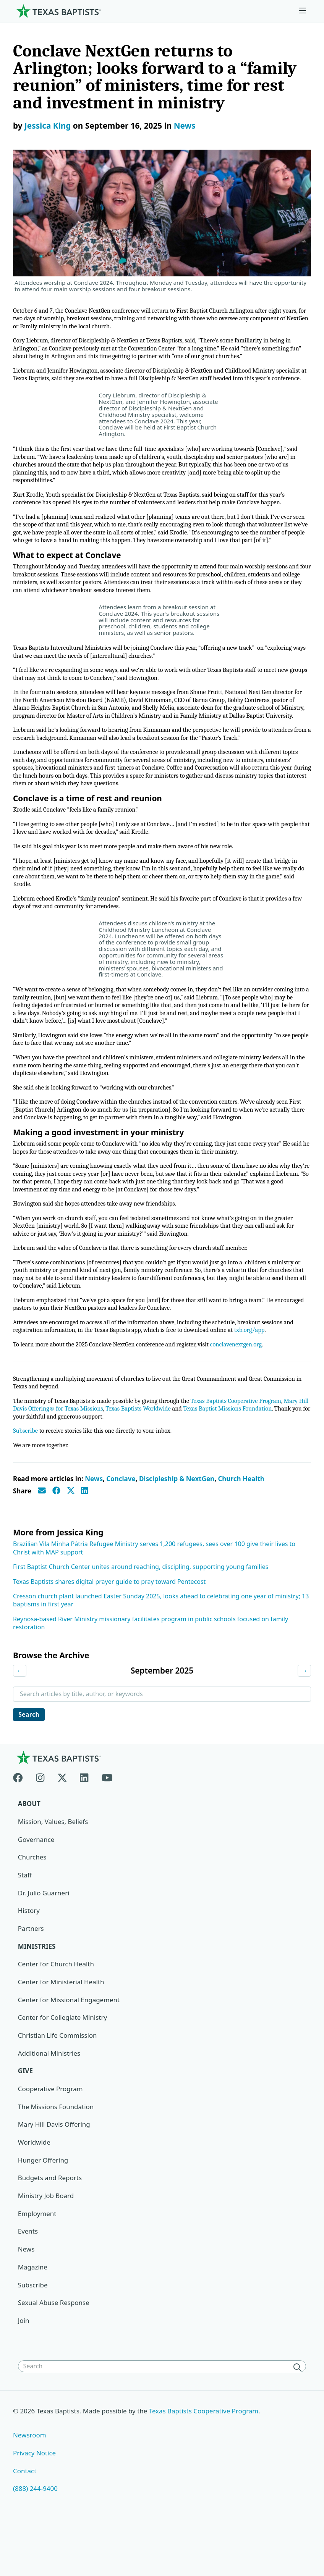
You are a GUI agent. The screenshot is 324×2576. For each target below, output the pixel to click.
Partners (31, 1978)
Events (28, 2281)
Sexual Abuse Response (54, 2353)
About (29, 1853)
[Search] (299, 2417)
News (185, 125)
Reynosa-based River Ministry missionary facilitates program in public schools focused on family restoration (150, 1672)
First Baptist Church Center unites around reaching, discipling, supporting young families (140, 1616)
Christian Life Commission (57, 2085)
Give (25, 2121)
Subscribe (26, 1479)
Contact (25, 2521)
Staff (25, 1925)
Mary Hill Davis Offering (54, 2174)
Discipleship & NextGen (176, 1528)
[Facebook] (21, 1826)
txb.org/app (258, 1377)
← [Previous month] (20, 1720)
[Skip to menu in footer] (302, 11)
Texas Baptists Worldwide (154, 1457)
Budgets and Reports (50, 2228)
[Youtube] (107, 1826)
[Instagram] (40, 1826)
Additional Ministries (49, 2103)
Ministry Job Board (46, 2246)
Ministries (37, 1996)
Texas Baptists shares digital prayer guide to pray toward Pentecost (109, 1631)
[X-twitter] (62, 1826)
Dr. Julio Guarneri (44, 1942)
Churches (32, 1907)
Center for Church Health (56, 2014)
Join (23, 2371)
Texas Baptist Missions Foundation (246, 1457)
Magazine (32, 2317)
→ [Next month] (304, 1720)
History (29, 1960)
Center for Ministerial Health (61, 2031)
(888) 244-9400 (35, 2539)
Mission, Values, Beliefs (53, 1871)
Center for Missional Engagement (69, 2049)
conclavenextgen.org (244, 1391)
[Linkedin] (84, 1826)
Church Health (241, 1528)
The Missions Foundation (56, 2157)
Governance (36, 1889)
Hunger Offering (43, 2210)
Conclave (120, 1528)
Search (29, 1764)
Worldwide (34, 2192)
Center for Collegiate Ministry (62, 2067)
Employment (37, 2264)
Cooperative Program (50, 2139)
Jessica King (47, 125)
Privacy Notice (34, 2503)
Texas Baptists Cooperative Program (244, 1449)
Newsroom (29, 2485)
